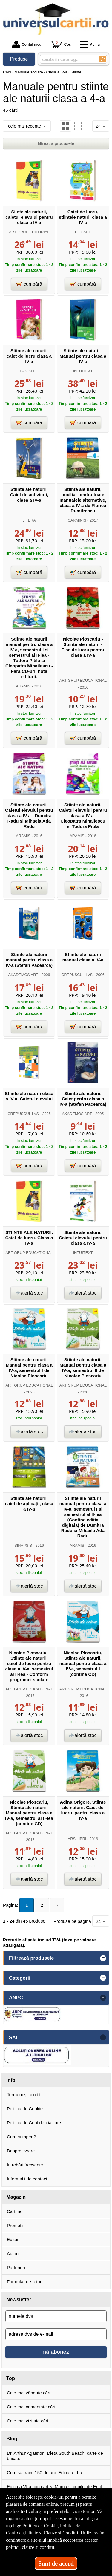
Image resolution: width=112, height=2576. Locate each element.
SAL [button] (14, 2037)
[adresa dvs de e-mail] (56, 2334)
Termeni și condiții (24, 2094)
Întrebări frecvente (25, 2164)
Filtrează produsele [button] (31, 1958)
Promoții (15, 2225)
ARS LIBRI (77, 1839)
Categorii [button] (19, 1978)
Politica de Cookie (25, 2108)
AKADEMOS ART (23, 974)
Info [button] (10, 2080)
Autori (13, 2253)
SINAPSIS (23, 1545)
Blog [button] (11, 2438)
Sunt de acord (56, 2563)
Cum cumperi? (21, 2136)
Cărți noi (15, 2211)
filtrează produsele (56, 143)
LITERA (29, 520)
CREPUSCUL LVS (77, 974)
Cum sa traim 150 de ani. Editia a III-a (44, 2472)
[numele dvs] (56, 2316)
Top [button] (10, 2378)
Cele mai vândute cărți (29, 2392)
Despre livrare (21, 2150)
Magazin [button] (16, 2197)
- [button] (103, 1998)
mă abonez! (56, 2352)
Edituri (13, 2239)
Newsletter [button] (18, 2299)
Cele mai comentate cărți (31, 2406)
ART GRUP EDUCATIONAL (83, 680)
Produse (19, 59)
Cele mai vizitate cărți (28, 2420)
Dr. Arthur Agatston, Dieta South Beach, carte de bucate (55, 2456)
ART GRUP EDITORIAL (29, 232)
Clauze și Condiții (61, 2532)
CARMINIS (76, 520)
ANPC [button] (16, 1997)
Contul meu (27, 44)
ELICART (83, 232)
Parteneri (16, 2267)
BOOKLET (29, 371)
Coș (60, 44)
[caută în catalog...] (67, 59)
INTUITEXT (83, 371)
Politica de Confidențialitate (34, 2122)
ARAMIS (23, 686)
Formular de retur (24, 2281)
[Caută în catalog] (102, 59)
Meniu (90, 44)
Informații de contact (27, 2178)
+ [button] (103, 1958)
